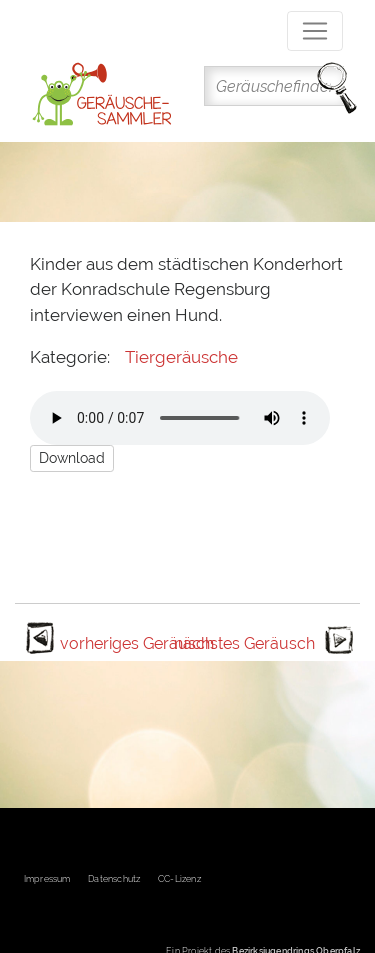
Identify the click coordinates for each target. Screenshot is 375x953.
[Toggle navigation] (315, 31)
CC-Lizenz (179, 879)
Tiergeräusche (181, 357)
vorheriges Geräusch (137, 643)
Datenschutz (114, 879)
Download (72, 458)
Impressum (47, 879)
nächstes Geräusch (244, 643)
